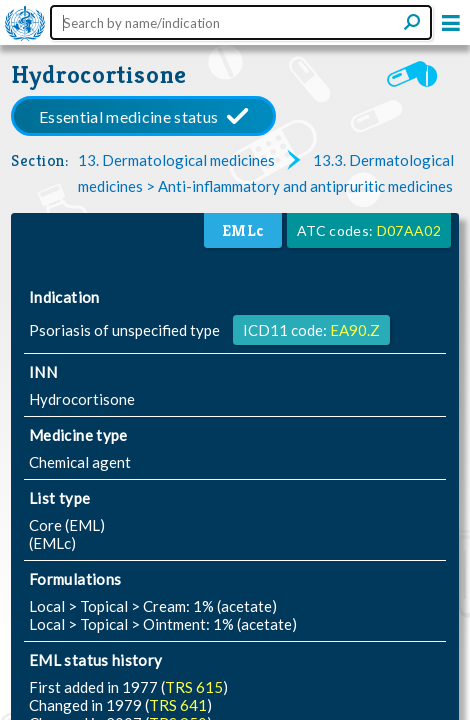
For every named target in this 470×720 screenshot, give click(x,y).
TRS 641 (178, 705)
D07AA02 (409, 230)
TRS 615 (194, 687)
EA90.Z (355, 330)
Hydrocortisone (99, 74)
